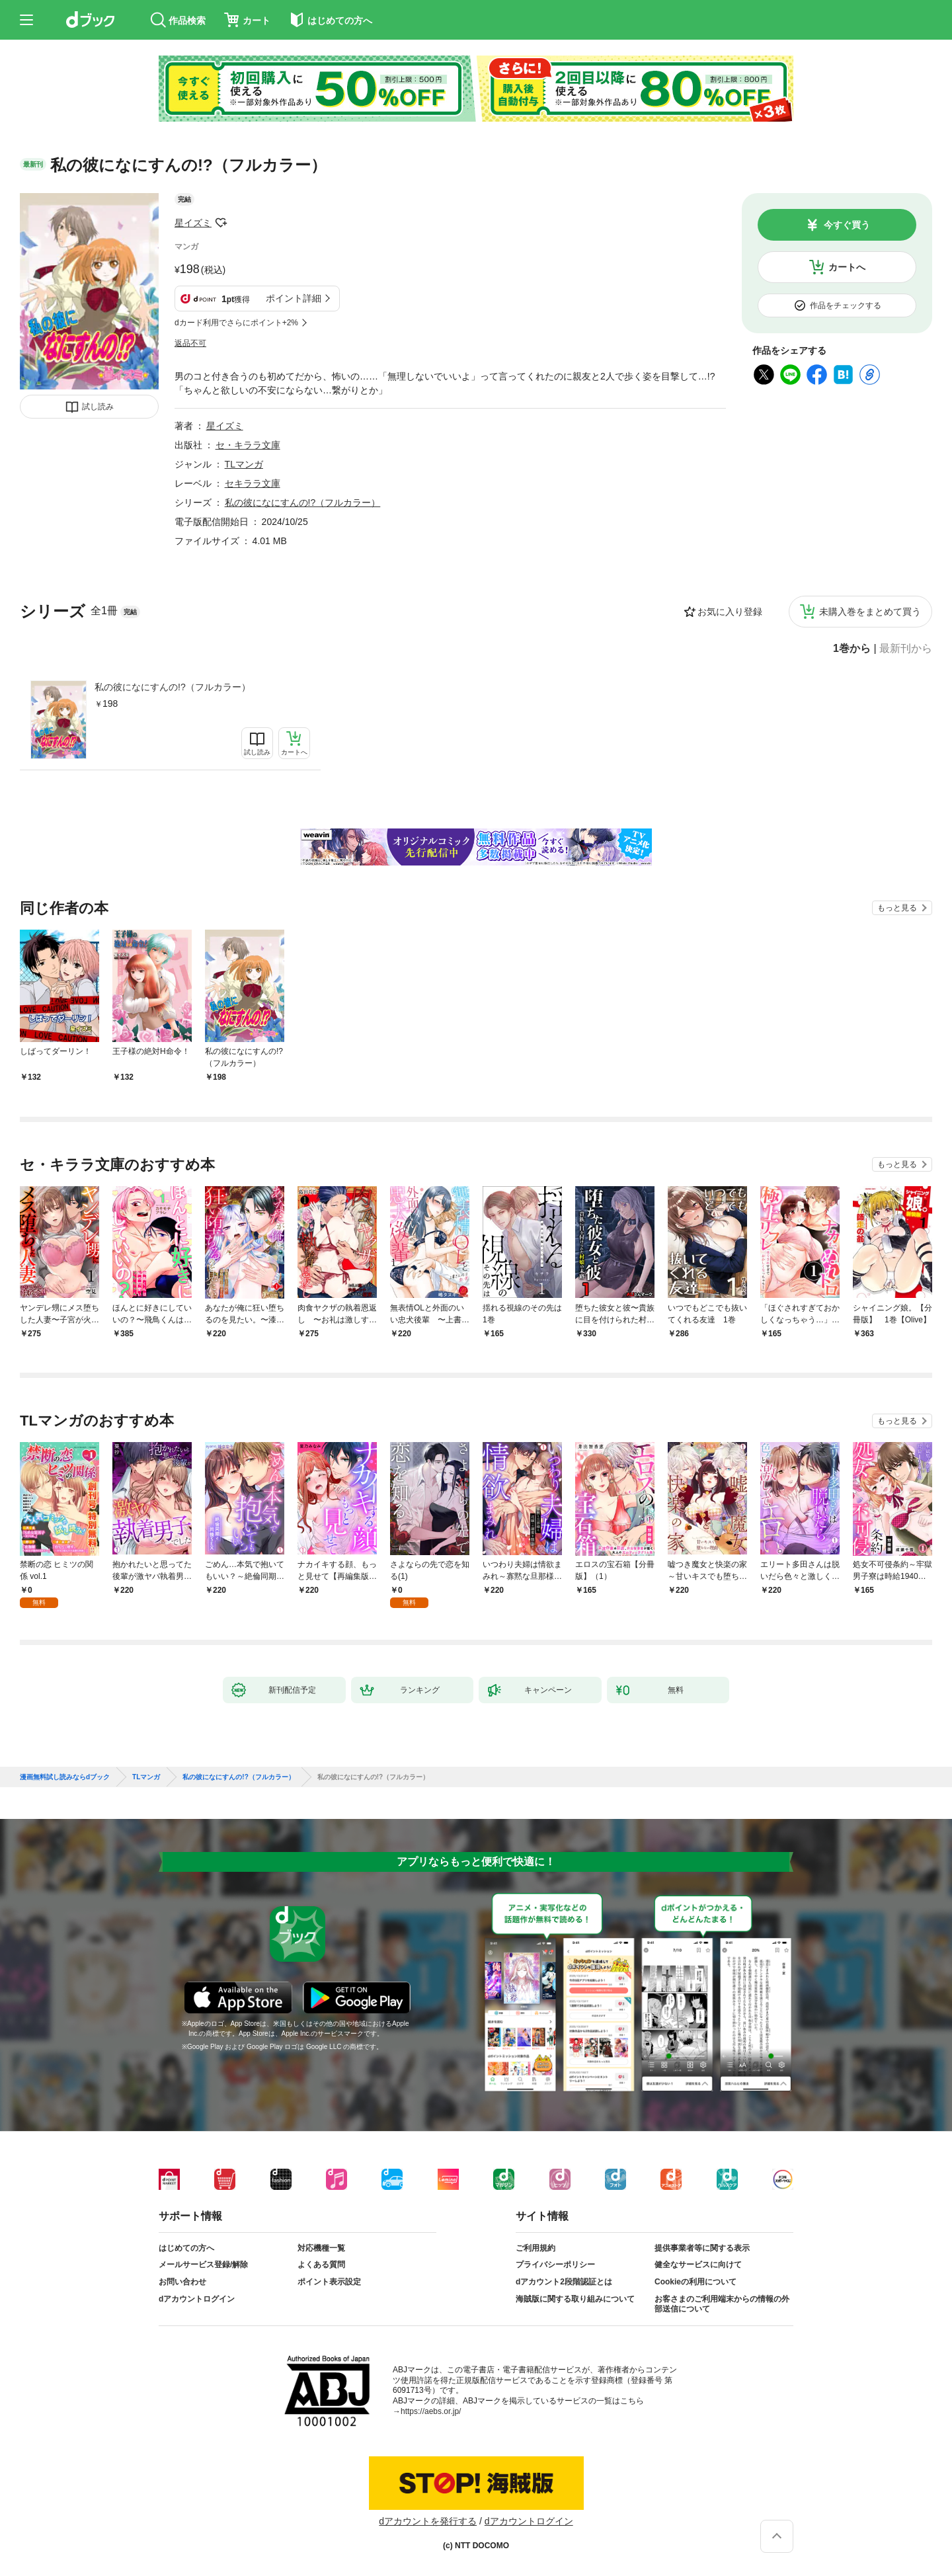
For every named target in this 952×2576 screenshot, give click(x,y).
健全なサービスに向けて (698, 2264)
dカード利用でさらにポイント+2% (236, 322)
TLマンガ (244, 464)
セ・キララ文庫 (248, 445)
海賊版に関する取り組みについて (575, 2299)
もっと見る (897, 907)
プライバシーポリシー (555, 2264)
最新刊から (905, 648)
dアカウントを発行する (428, 2521)
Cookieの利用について (695, 2281)
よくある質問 (321, 2264)
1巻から (852, 648)
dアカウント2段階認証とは (564, 2281)
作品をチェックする (845, 305)
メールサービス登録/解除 (203, 2264)
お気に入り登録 (729, 611)
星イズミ (193, 223)
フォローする (220, 222)
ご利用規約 (535, 2248)
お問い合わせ (182, 2281)
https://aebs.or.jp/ (431, 2411)
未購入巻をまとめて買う (870, 611)
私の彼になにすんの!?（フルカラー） (173, 687)
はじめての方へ (186, 2248)
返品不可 (190, 343)
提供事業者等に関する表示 (702, 2248)
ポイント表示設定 (329, 2281)
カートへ (846, 267)
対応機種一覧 (321, 2248)
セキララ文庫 (252, 483)
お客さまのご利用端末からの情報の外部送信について (721, 2304)
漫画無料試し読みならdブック (65, 1777)
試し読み (98, 406)
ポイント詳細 (293, 298)
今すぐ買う (847, 225)
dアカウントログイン (197, 2299)
